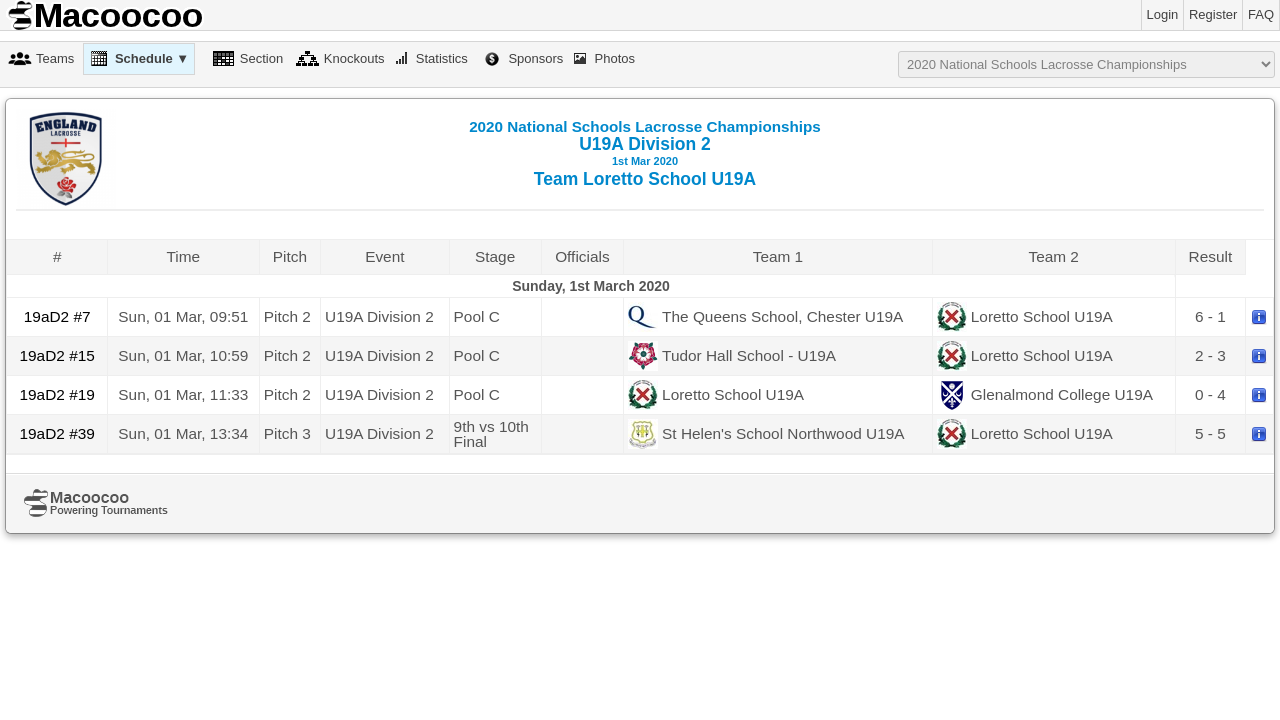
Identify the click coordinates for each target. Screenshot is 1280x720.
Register (1213, 14)
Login (1163, 14)
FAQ (1261, 14)
